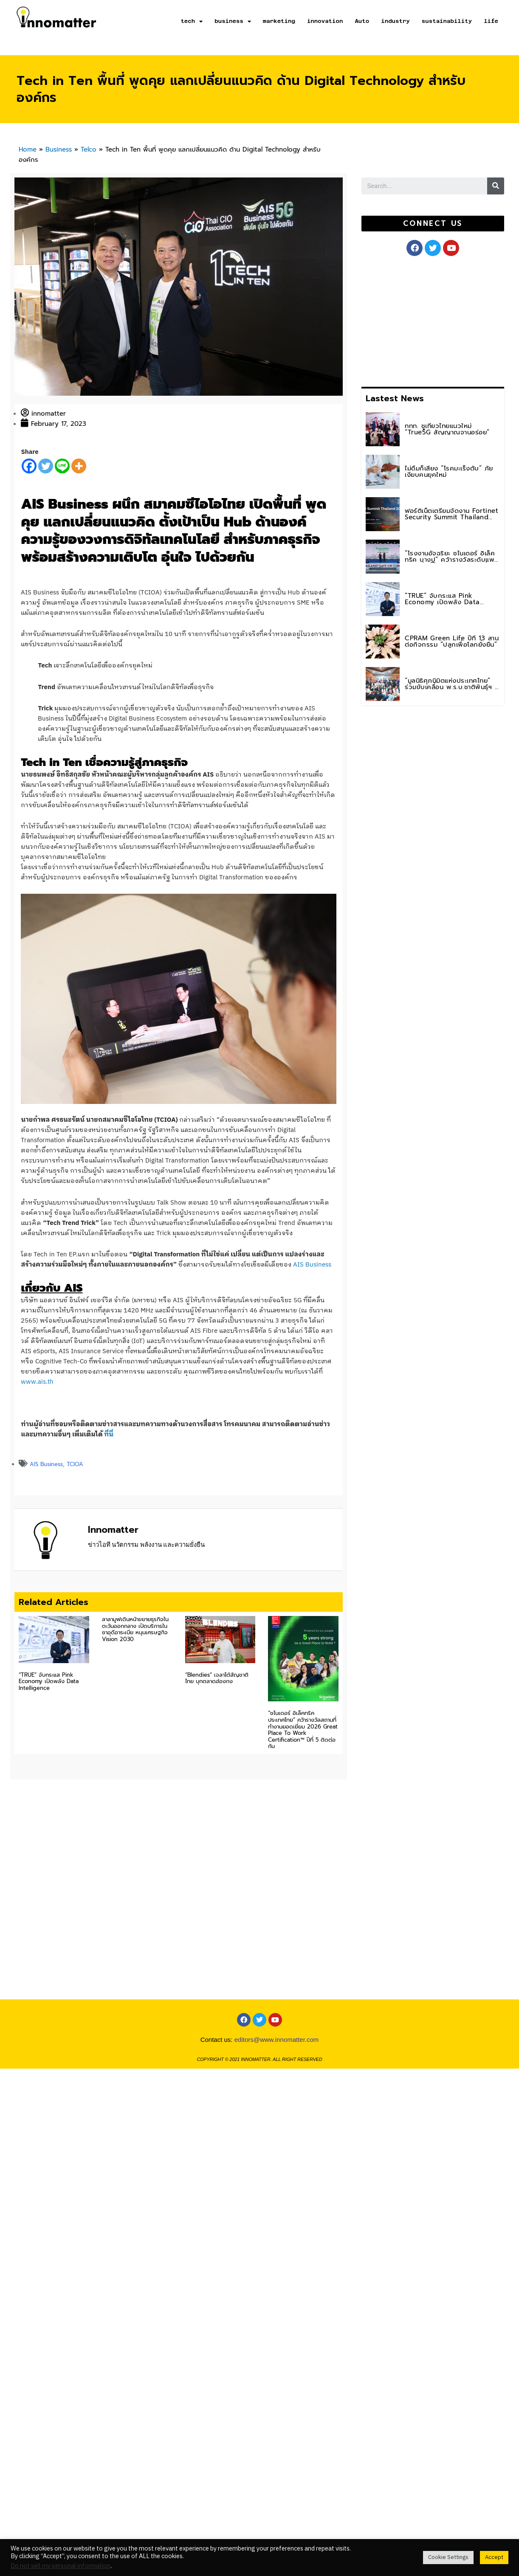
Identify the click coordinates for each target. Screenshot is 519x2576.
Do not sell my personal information (60, 2566)
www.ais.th (37, 1382)
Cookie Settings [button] (448, 2557)
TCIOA (75, 1464)
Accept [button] (494, 2557)
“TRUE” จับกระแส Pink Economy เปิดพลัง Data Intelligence (49, 1681)
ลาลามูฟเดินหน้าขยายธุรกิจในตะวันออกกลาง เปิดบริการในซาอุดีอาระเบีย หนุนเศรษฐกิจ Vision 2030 (135, 1629)
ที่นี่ (108, 1434)
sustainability (447, 21)
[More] (78, 466)
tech (192, 21)
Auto (362, 21)
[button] (432, 223)
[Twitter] (45, 466)
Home (28, 149)
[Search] (495, 185)
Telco (88, 149)
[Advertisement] (405, 319)
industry (395, 21)
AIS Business (312, 1264)
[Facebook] (29, 466)
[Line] (62, 466)
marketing (279, 21)
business (232, 21)
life (491, 21)
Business (58, 149)
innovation (325, 21)
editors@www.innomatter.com (276, 2071)
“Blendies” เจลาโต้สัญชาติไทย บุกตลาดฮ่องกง (216, 1678)
